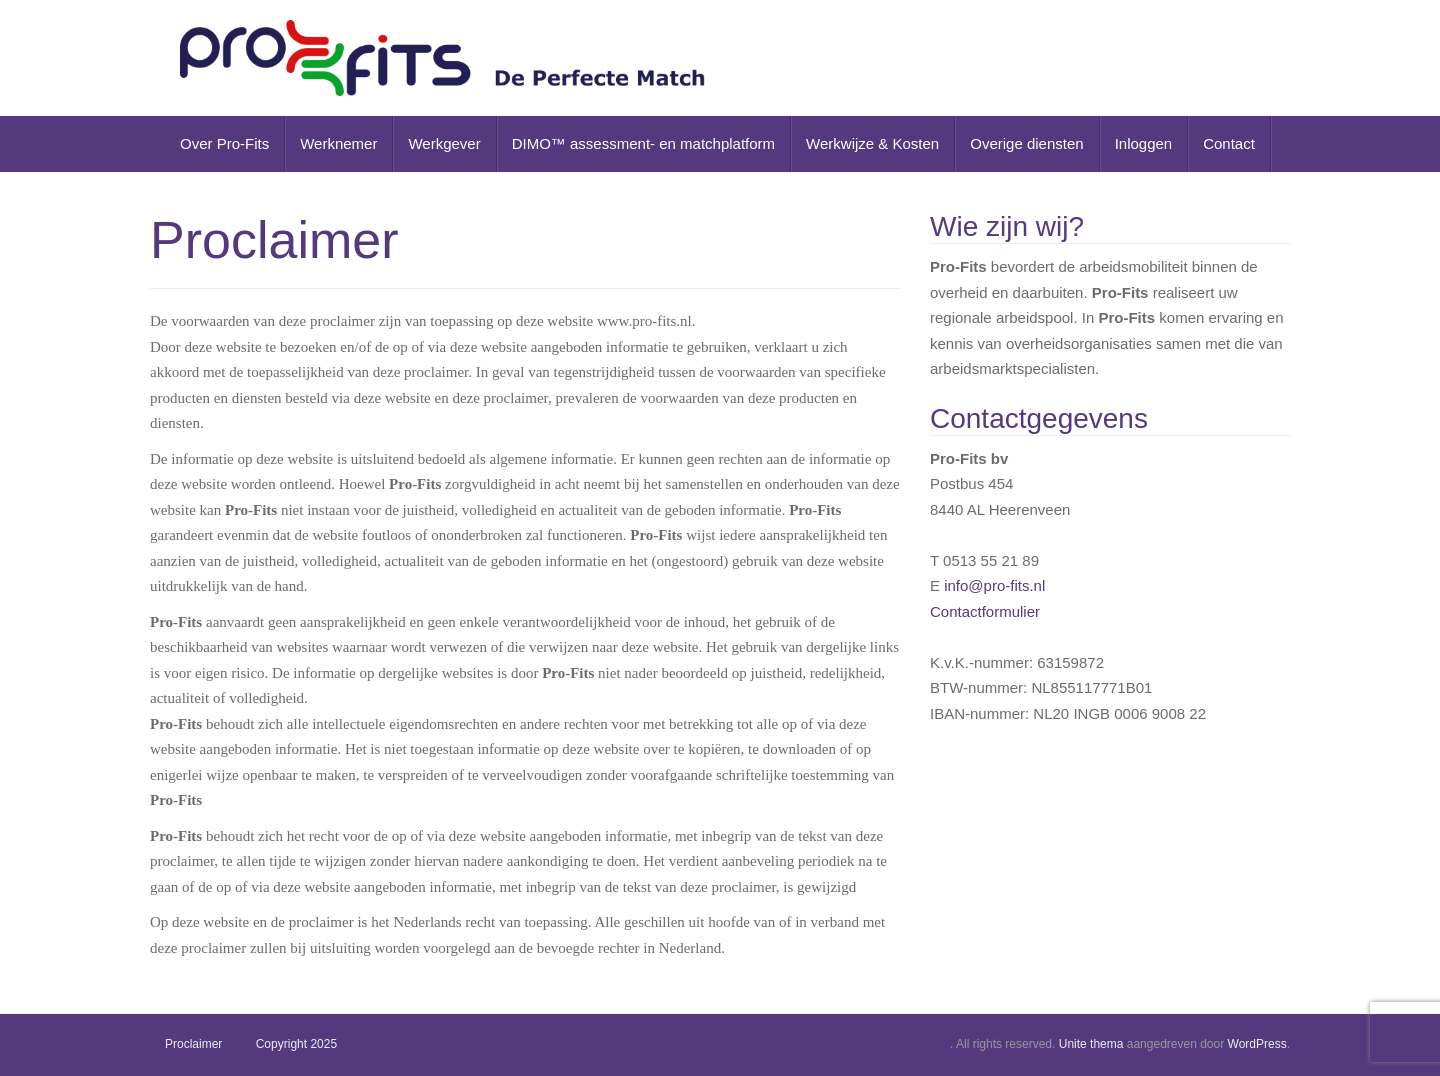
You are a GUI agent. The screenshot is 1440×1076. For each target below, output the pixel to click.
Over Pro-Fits (224, 143)
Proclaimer (193, 1044)
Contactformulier (985, 611)
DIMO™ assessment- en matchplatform (643, 143)
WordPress (1257, 1044)
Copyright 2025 (296, 1044)
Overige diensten (1026, 143)
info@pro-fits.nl (994, 585)
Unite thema (1091, 1044)
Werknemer (338, 143)
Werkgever (444, 143)
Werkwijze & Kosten (872, 143)
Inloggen (1144, 143)
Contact (1229, 143)
